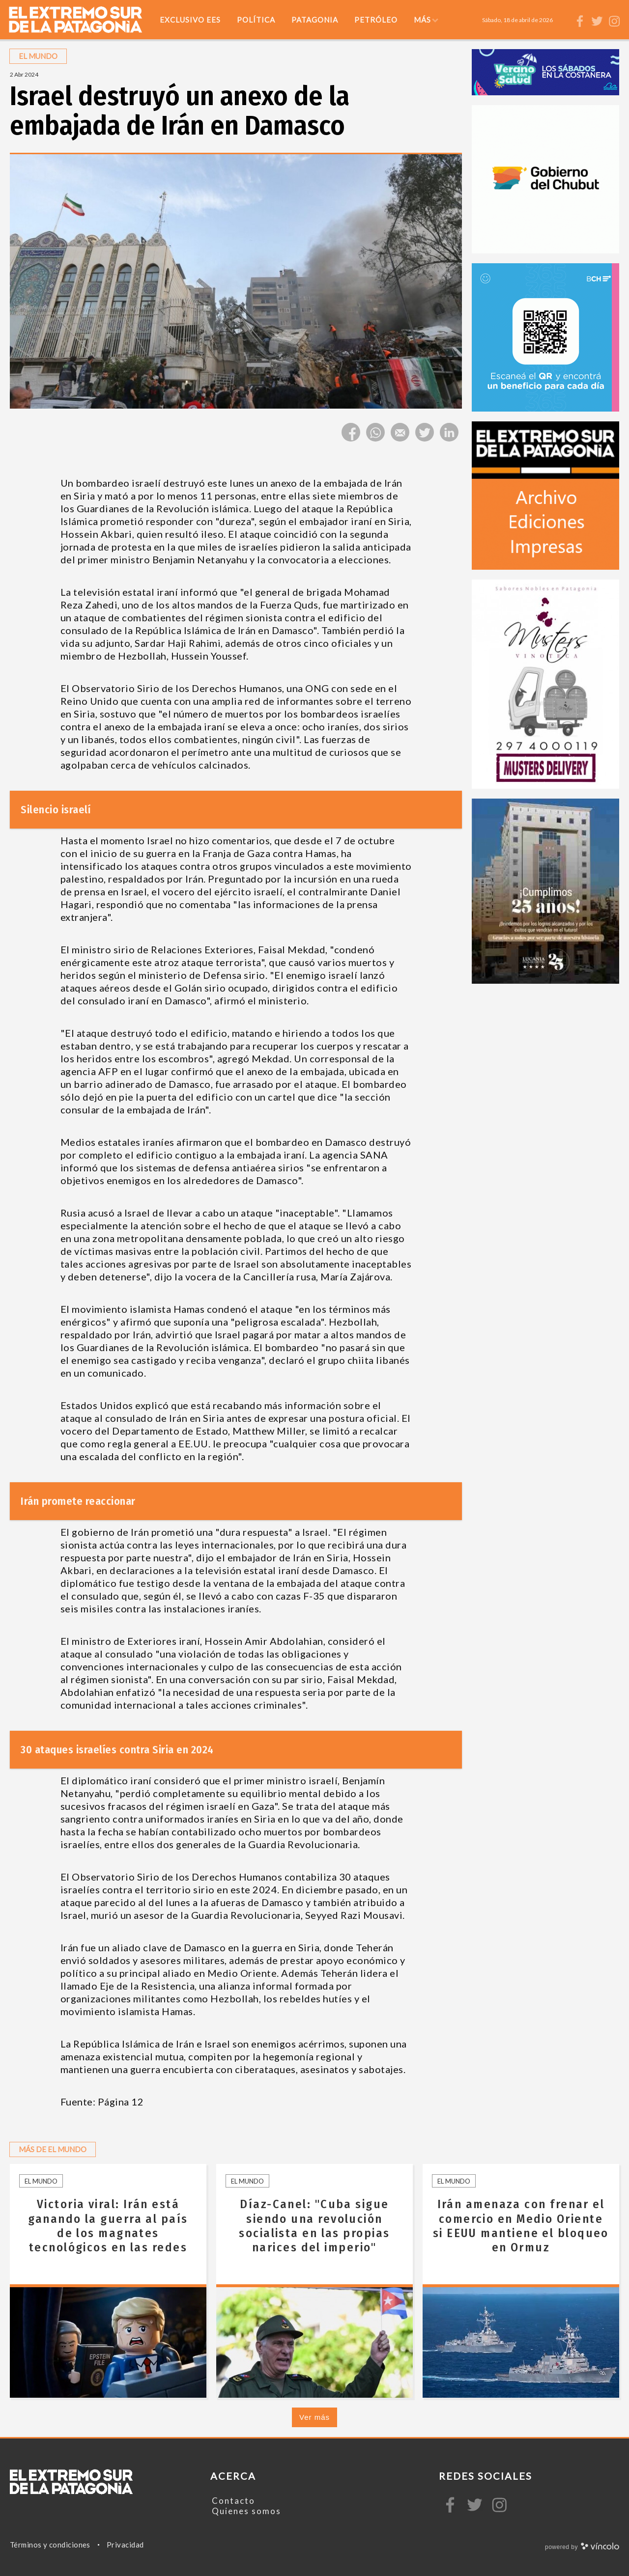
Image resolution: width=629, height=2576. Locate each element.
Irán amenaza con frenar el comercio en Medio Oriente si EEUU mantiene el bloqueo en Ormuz (521, 2225)
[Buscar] (565, 19)
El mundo (41, 2181)
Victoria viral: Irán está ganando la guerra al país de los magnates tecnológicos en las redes (108, 2225)
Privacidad (125, 2544)
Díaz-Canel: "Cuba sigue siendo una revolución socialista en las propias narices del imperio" (314, 2225)
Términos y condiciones (50, 2544)
